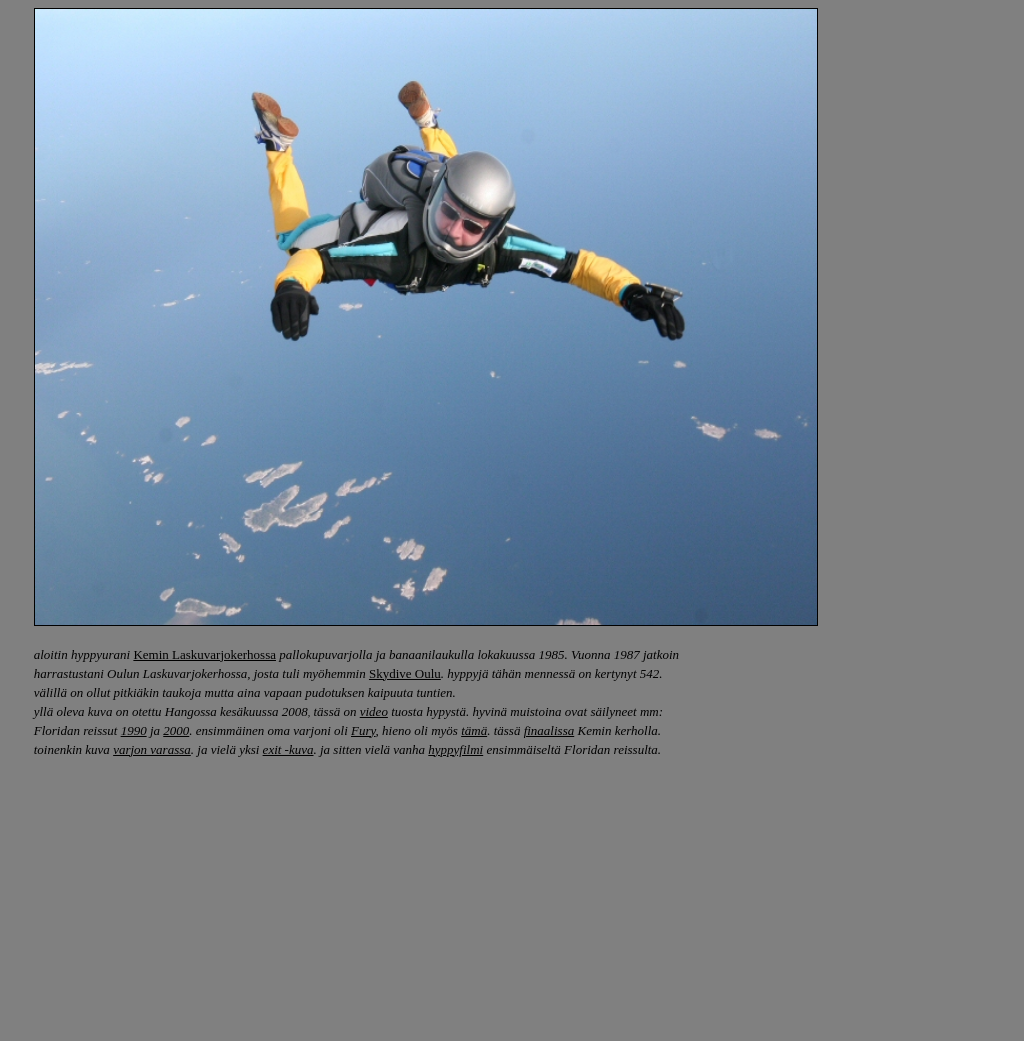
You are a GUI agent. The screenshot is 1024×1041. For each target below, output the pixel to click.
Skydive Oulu (405, 673)
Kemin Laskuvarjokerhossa (204, 654)
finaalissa (549, 730)
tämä (474, 730)
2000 (176, 730)
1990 (134, 730)
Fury (363, 730)
